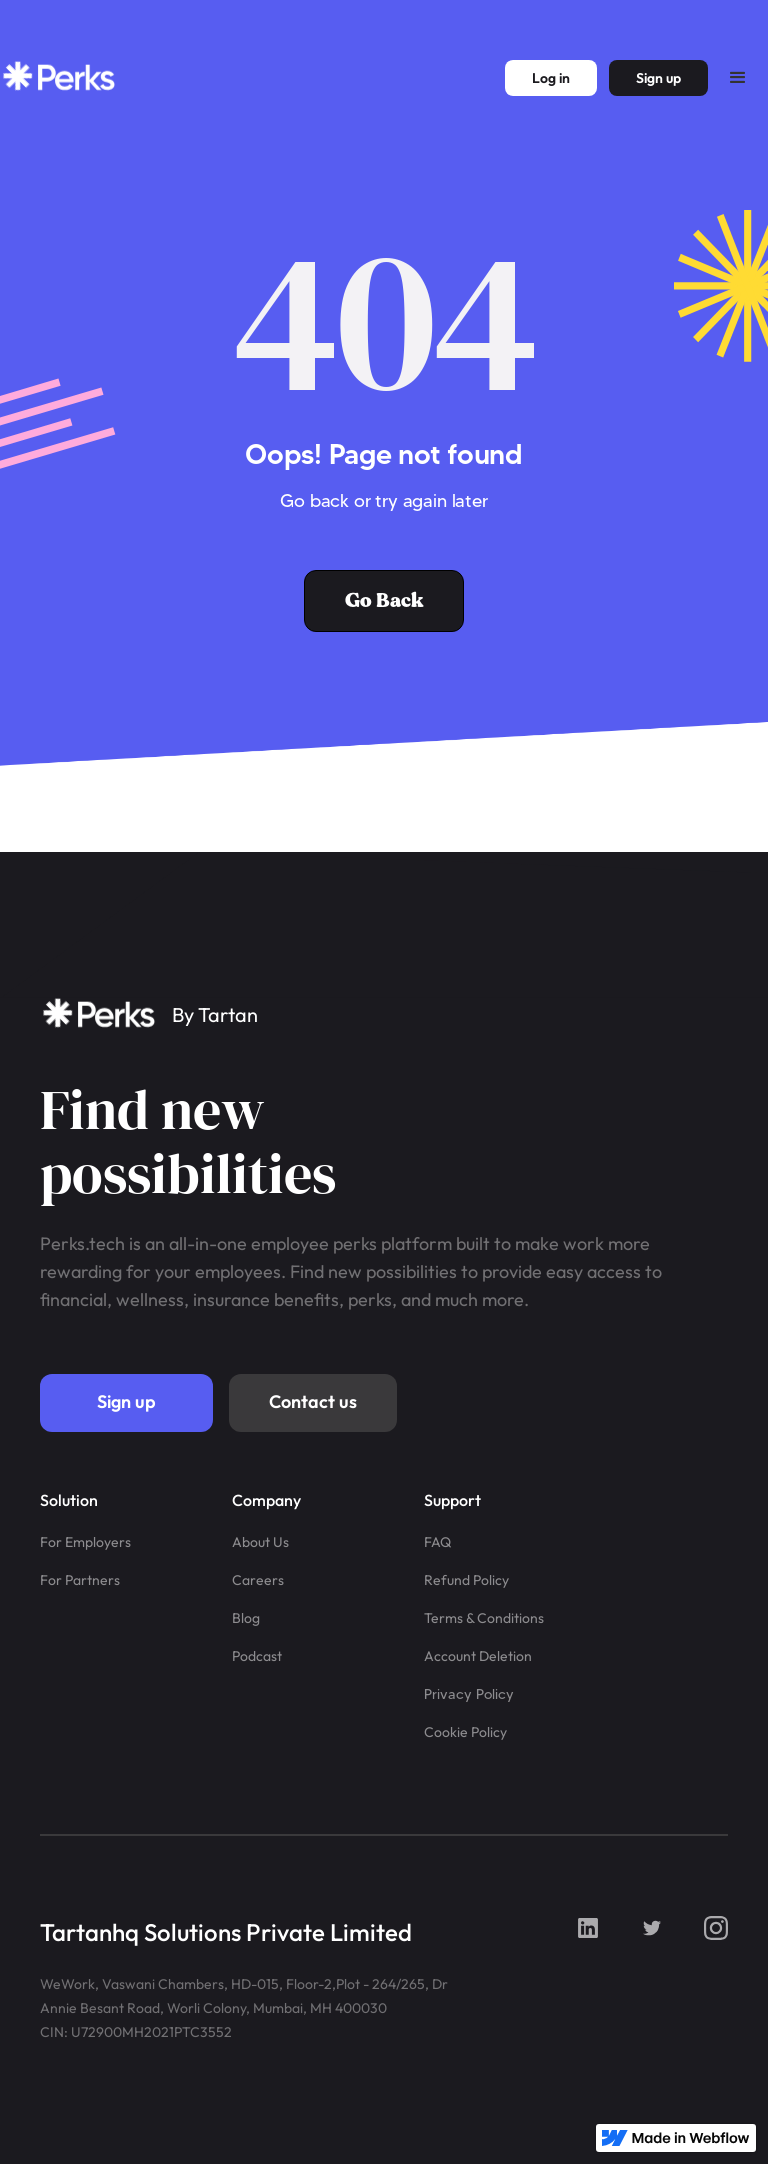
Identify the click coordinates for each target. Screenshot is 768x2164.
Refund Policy (466, 1580)
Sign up (126, 1401)
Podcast (257, 1656)
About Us (260, 1542)
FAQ (437, 1542)
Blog (246, 1618)
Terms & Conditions (484, 1618)
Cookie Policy (465, 1732)
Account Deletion (478, 1656)
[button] (738, 78)
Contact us (313, 1401)
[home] (60, 78)
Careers (258, 1580)
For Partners (80, 1580)
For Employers (85, 1542)
